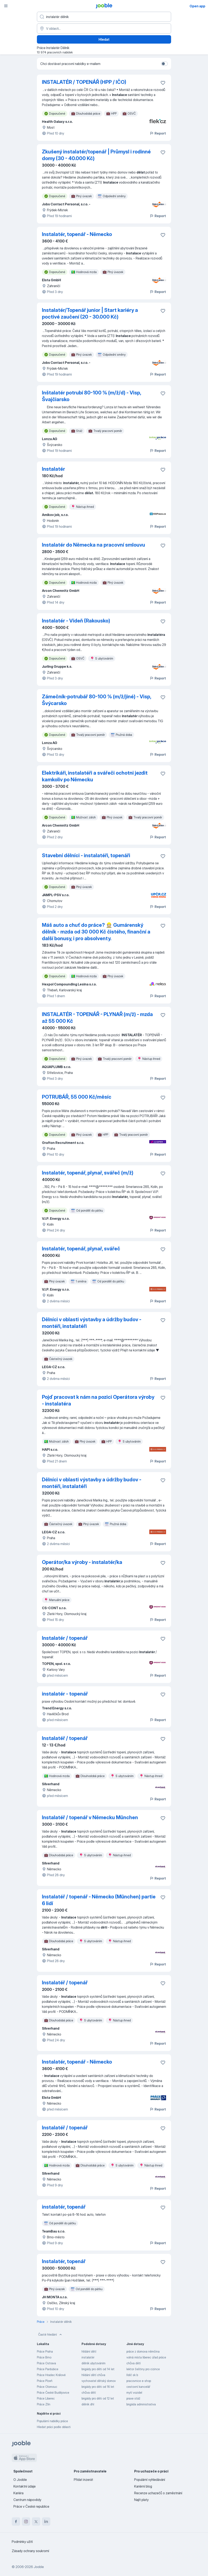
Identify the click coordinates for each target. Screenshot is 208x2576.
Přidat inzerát (83, 2479)
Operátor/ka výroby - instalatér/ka (82, 1562)
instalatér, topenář (64, 2207)
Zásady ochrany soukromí (30, 2551)
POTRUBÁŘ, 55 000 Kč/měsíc (76, 1097)
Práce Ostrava (46, 2363)
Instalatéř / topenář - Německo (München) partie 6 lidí (99, 1900)
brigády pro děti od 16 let (98, 2386)
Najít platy (141, 2500)
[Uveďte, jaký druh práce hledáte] (104, 17)
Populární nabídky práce (52, 2421)
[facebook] (16, 2521)
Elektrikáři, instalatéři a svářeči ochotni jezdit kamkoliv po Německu (95, 776)
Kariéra (18, 2493)
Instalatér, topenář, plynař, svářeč (81, 1249)
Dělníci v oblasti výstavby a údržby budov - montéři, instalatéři (91, 1322)
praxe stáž (133, 2398)
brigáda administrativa (141, 2404)
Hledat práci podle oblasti (54, 2427)
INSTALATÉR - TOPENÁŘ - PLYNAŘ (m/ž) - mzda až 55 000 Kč (97, 1017)
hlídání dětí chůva (93, 2375)
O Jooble (20, 2479)
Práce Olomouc (47, 2386)
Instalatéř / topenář (65, 1738)
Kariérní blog (143, 2486)
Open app (197, 6)
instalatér (88, 2357)
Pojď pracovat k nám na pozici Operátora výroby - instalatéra (98, 1400)
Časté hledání (50, 2334)
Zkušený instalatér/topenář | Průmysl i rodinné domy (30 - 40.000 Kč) (96, 155)
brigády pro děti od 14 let (98, 2369)
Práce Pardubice (47, 2369)
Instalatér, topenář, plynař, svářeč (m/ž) (87, 1173)
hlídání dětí (89, 2351)
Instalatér (53, 469)
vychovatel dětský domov (99, 2381)
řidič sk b (132, 2375)
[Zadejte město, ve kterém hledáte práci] (104, 28)
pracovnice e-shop (138, 2381)
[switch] (164, 64)
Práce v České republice (31, 2506)
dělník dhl (88, 2404)
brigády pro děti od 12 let (98, 2398)
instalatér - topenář (65, 1694)
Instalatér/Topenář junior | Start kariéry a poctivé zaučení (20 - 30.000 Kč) (90, 313)
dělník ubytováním (93, 2363)
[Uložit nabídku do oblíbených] (163, 82)
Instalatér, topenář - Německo (77, 234)
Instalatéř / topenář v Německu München (90, 1817)
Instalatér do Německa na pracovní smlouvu (93, 545)
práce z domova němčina (143, 2351)
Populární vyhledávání (149, 2479)
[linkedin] (46, 2521)
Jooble (39, 2567)
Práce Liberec (46, 2398)
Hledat (104, 39)
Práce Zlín (43, 2404)
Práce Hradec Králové (51, 2375)
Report (158, 133)
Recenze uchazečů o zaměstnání (158, 2493)
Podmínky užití (22, 2542)
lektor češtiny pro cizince (143, 2369)
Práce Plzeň (44, 2381)
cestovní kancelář (138, 2386)
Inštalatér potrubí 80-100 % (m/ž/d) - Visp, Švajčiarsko (91, 396)
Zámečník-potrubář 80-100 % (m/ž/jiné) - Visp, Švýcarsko (96, 700)
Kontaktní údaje (24, 2486)
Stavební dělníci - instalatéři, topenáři (86, 855)
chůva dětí (89, 2392)
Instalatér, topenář (64, 2261)
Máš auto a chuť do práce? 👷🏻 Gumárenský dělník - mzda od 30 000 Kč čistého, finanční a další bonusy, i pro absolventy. (96, 931)
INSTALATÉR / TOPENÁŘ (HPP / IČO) (84, 82)
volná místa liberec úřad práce (146, 2357)
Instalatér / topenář (65, 1638)
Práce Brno (44, 2357)
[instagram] (26, 2521)
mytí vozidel (134, 2392)
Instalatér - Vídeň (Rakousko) (76, 621)
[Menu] (6, 6)
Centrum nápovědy (27, 2500)
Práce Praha (45, 2351)
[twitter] (36, 2521)
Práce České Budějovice (53, 2392)
